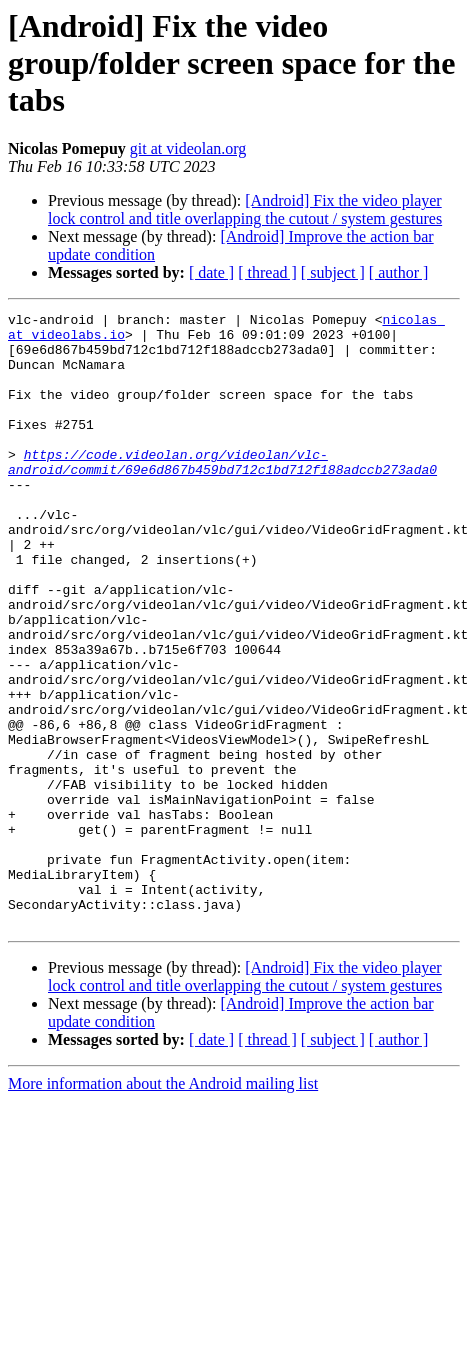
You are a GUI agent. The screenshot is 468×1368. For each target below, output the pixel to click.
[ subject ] (333, 272)
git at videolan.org (188, 148)
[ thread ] (267, 272)
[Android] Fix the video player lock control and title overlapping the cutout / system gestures (245, 209)
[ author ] (399, 272)
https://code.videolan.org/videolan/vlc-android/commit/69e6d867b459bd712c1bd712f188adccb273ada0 (222, 493)
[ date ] (211, 272)
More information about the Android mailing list (163, 1206)
